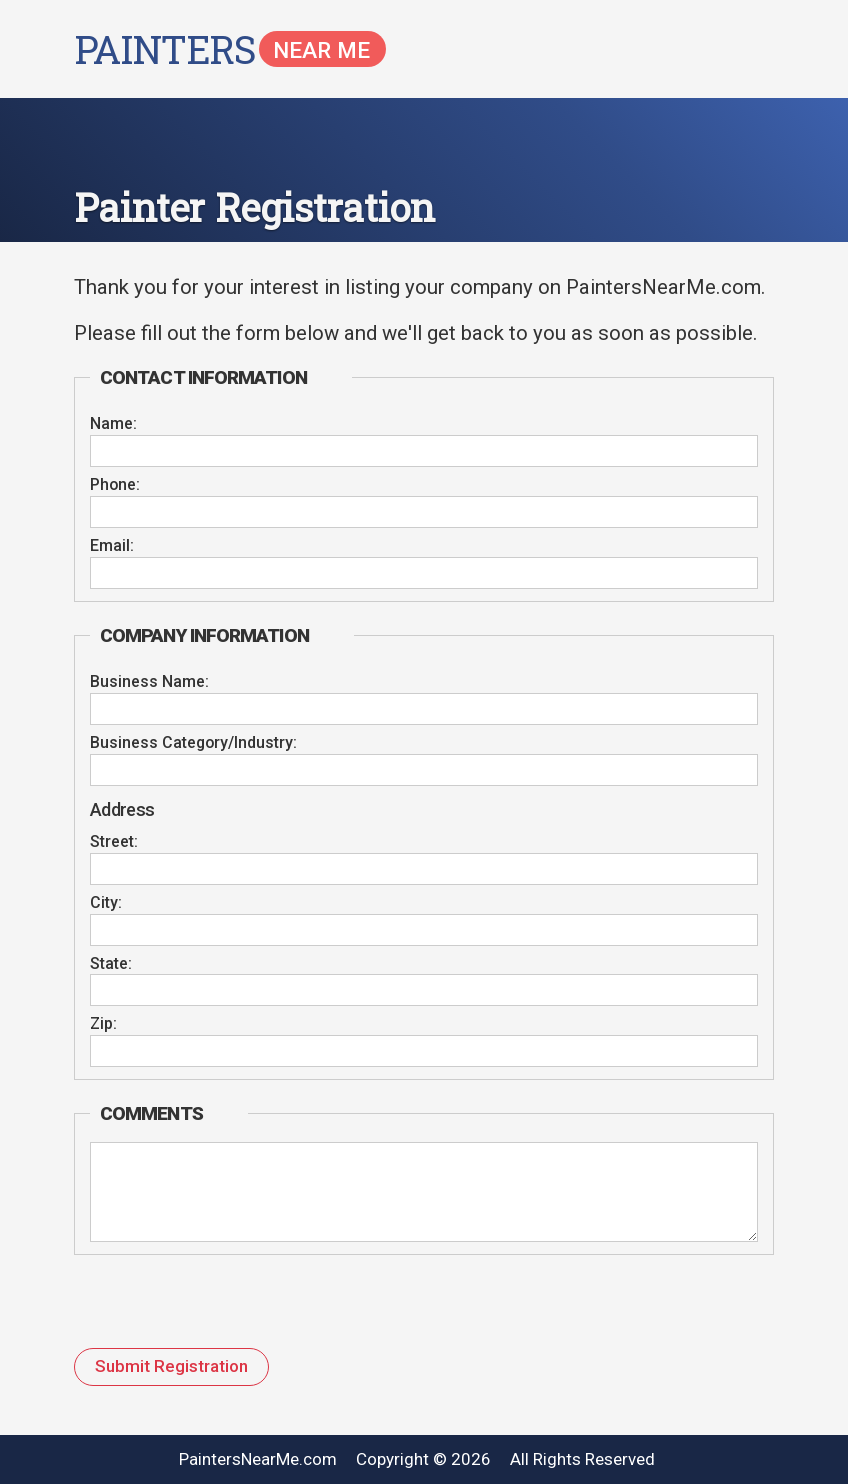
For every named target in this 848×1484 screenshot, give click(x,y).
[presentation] (207, 1309)
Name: (113, 424)
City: (106, 903)
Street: (114, 842)
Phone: (115, 485)
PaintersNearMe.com (258, 1459)
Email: (112, 546)
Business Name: (149, 682)
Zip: (103, 1024)
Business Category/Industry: (193, 743)
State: (111, 964)
